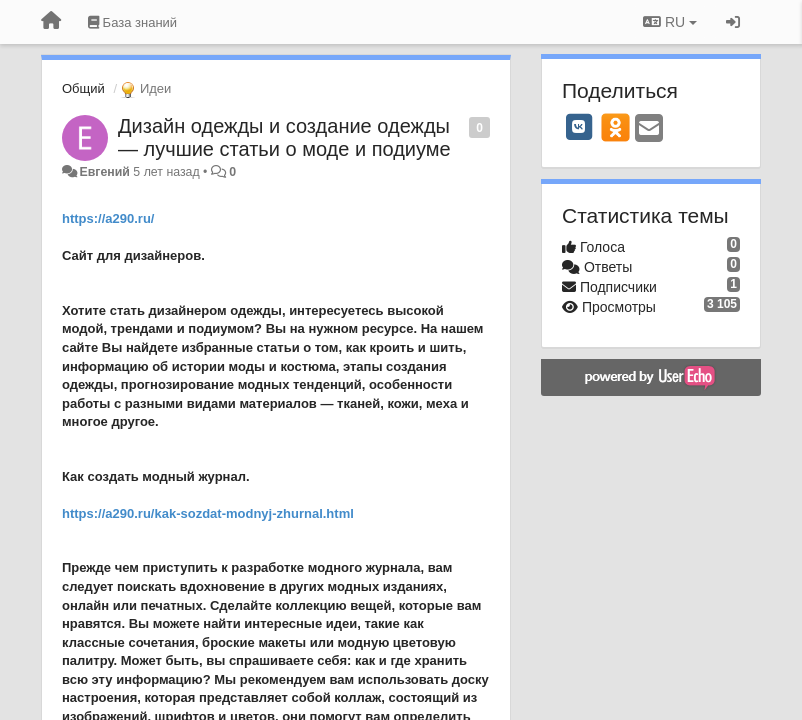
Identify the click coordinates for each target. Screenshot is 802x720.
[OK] (615, 127)
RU (670, 22)
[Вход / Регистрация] (733, 22)
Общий (83, 88)
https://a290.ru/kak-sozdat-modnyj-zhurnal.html (208, 513)
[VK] (579, 127)
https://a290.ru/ (108, 218)
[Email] (649, 129)
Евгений (104, 172)
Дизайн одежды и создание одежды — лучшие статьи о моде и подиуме (284, 137)
